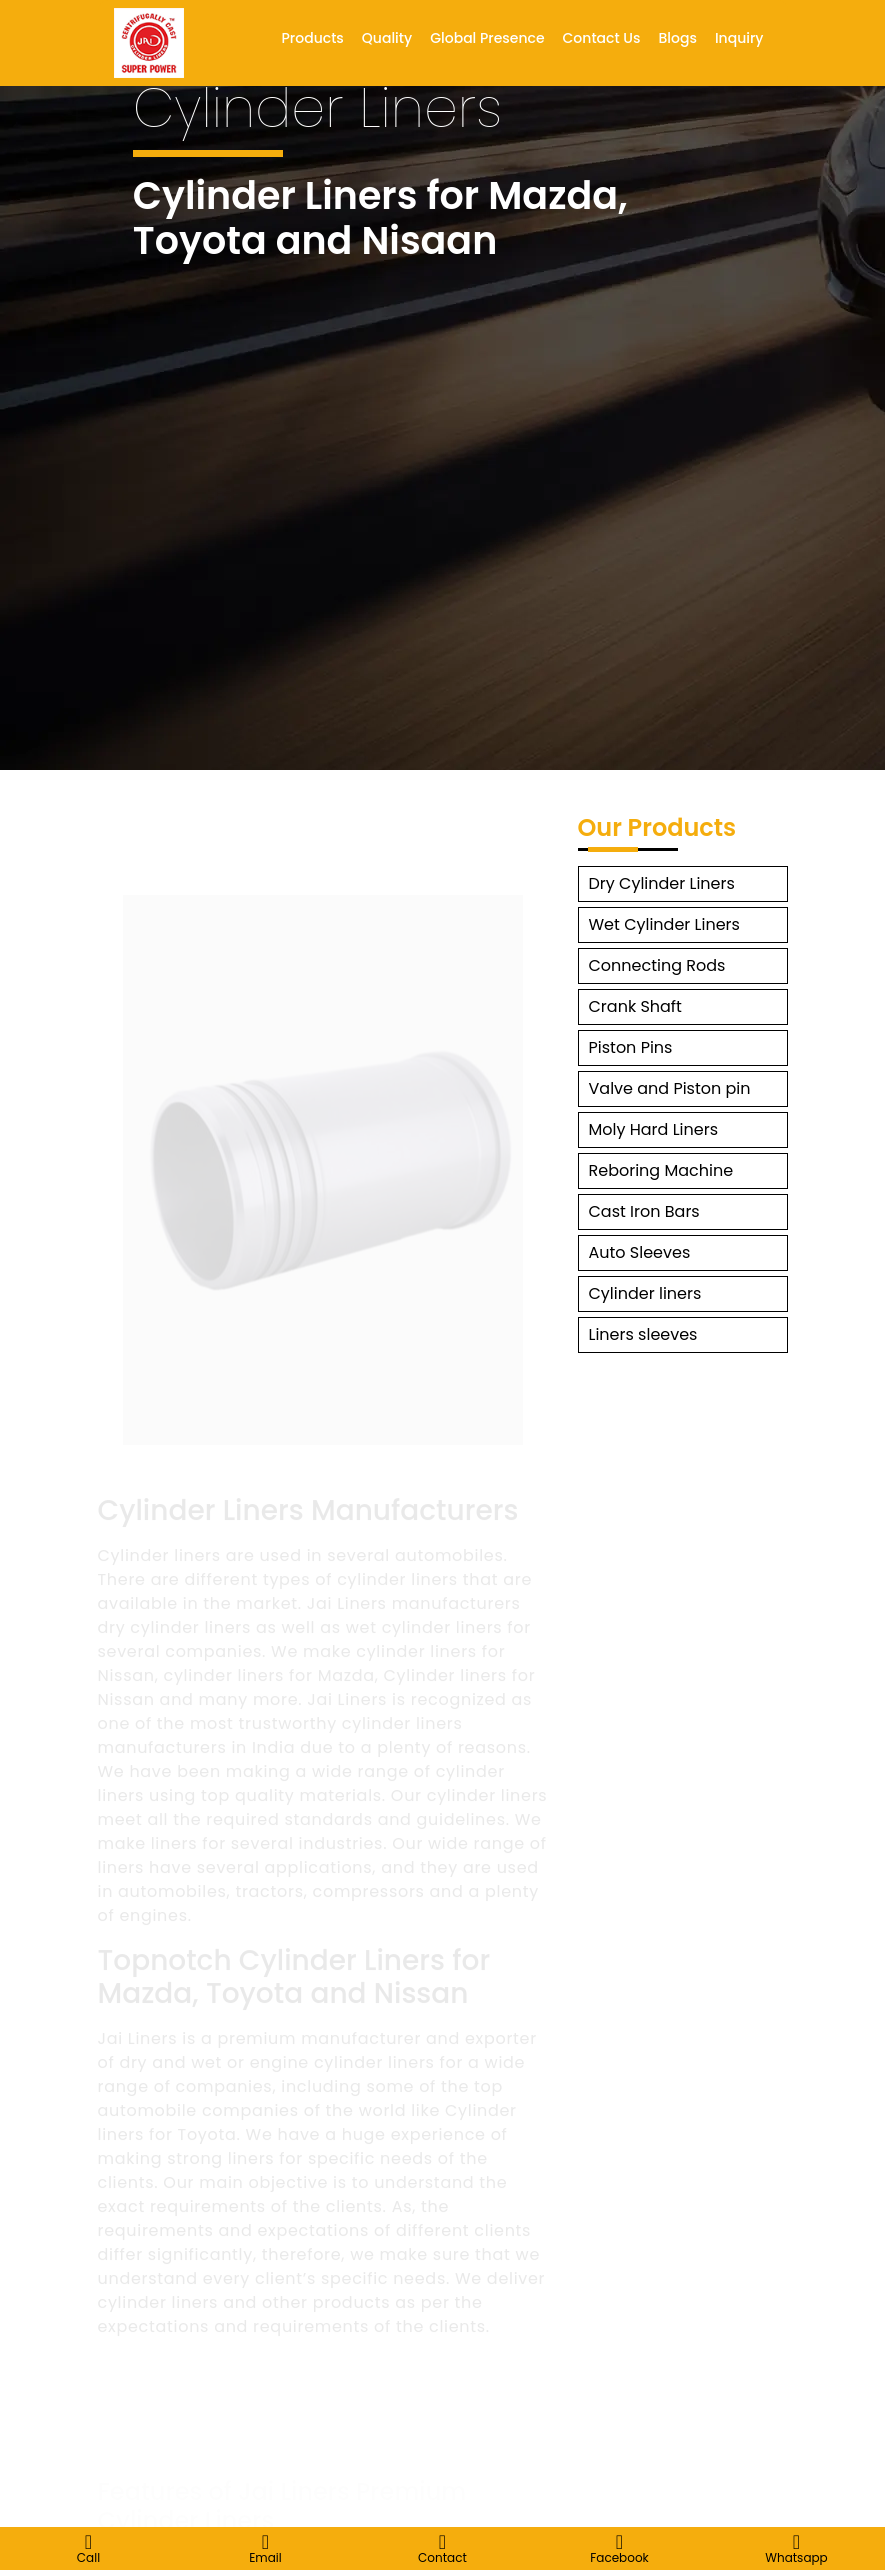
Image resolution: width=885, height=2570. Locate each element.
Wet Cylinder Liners (664, 924)
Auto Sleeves (640, 1252)
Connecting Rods (657, 965)
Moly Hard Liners (654, 1129)
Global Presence (487, 38)
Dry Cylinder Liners (662, 883)
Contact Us (602, 38)
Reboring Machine (661, 1170)
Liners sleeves (643, 1334)
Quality (387, 38)
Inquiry (739, 38)
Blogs (677, 38)
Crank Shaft (635, 1006)
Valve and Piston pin (670, 1088)
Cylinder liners (645, 1293)
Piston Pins (631, 1047)
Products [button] (313, 38)
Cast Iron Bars (644, 1211)
